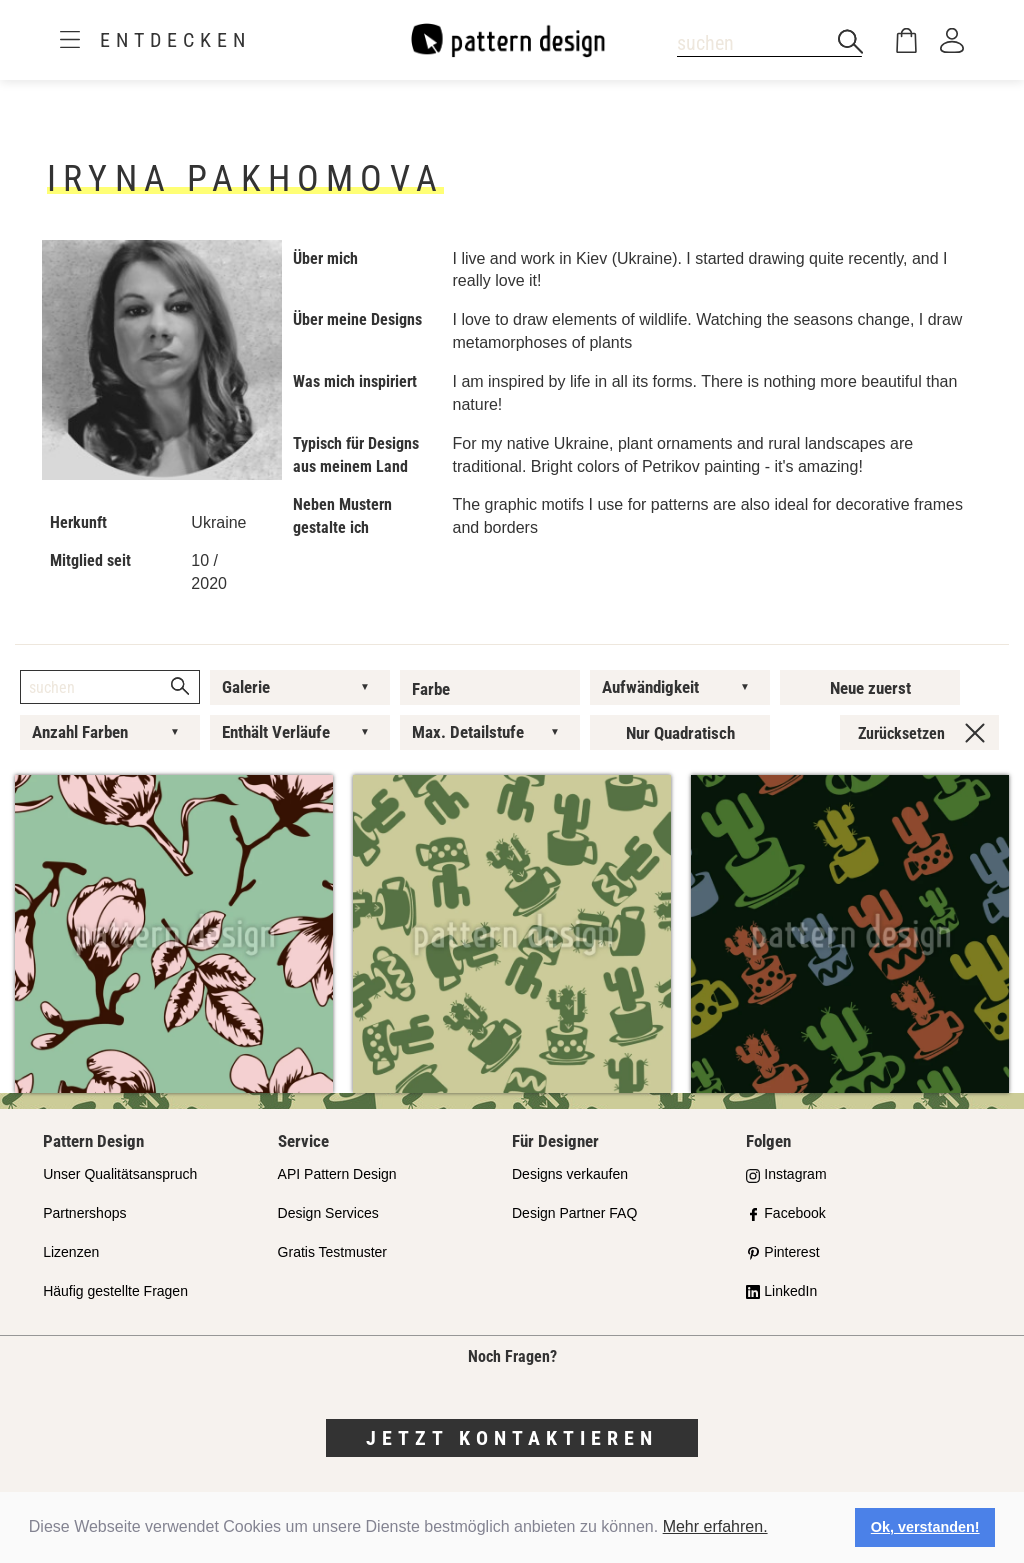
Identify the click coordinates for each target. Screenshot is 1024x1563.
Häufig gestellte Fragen (115, 1291)
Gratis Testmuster (332, 1252)
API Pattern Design (337, 1174)
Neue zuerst (870, 688)
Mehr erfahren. (715, 1526)
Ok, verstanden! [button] (925, 1527)
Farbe (431, 689)
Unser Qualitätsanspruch (120, 1174)
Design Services (328, 1213)
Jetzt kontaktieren (512, 1438)
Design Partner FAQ (574, 1213)
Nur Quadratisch (680, 733)
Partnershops (84, 1213)
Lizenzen (71, 1252)
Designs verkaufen (570, 1174)
